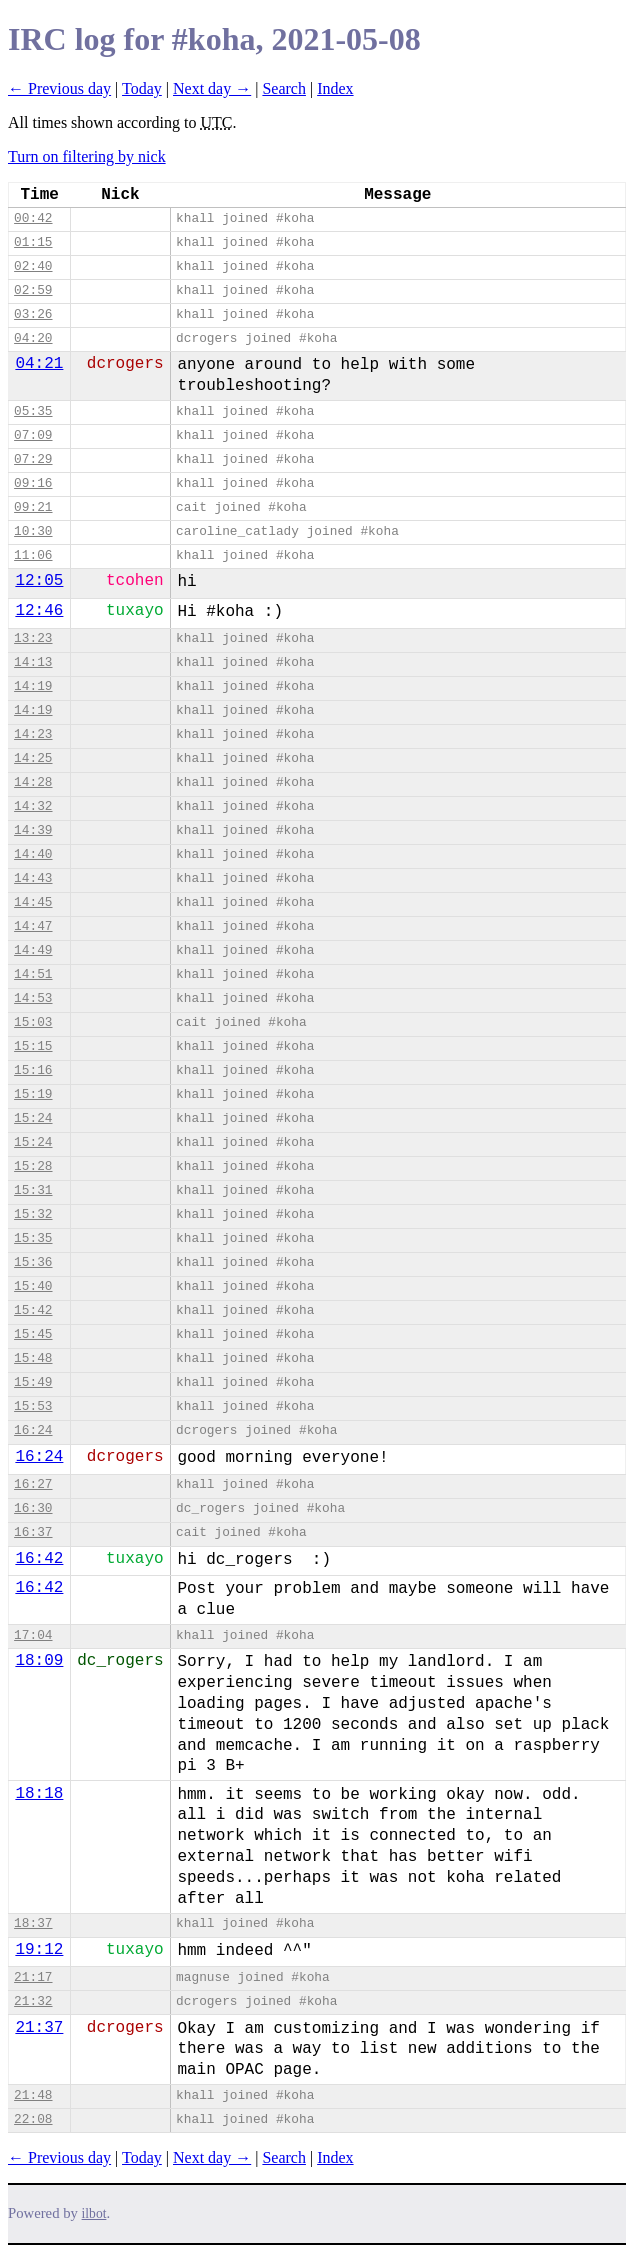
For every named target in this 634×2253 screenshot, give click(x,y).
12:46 (39, 611)
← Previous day (59, 88)
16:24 (33, 1430)
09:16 (33, 483)
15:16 (33, 1070)
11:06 (33, 555)
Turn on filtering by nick (87, 156)
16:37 (33, 1532)
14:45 (33, 902)
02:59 (33, 290)
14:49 (33, 950)
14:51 (33, 974)
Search (284, 88)
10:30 (33, 531)
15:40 (33, 1286)
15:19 (33, 1094)
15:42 (33, 1310)
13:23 (33, 638)
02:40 (33, 266)
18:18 (39, 1794)
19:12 (39, 1950)
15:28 (33, 1166)
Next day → (212, 88)
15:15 (33, 1046)
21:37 (39, 2028)
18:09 (39, 1661)
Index (335, 88)
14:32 (33, 806)
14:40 (33, 854)
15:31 (33, 1190)
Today (142, 88)
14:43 (33, 878)
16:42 (39, 1559)
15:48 (33, 1358)
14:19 (33, 686)
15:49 (33, 1382)
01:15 (33, 242)
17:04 (33, 1635)
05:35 (33, 411)
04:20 (33, 338)
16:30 (33, 1508)
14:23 (33, 734)
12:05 (39, 581)
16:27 (33, 1484)
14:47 (33, 926)
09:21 (33, 507)
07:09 (33, 435)
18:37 (33, 1923)
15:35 (33, 1238)
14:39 (33, 830)
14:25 (33, 758)
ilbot (94, 2213)
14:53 (33, 998)
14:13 (33, 662)
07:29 (33, 459)
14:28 (33, 782)
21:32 (33, 2001)
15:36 (33, 1262)
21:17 (33, 1977)
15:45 (33, 1334)
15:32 (33, 1214)
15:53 (33, 1406)
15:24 (33, 1118)
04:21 (39, 364)
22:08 (33, 2119)
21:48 (33, 2095)
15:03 (33, 1022)
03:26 (33, 314)
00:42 (33, 218)
